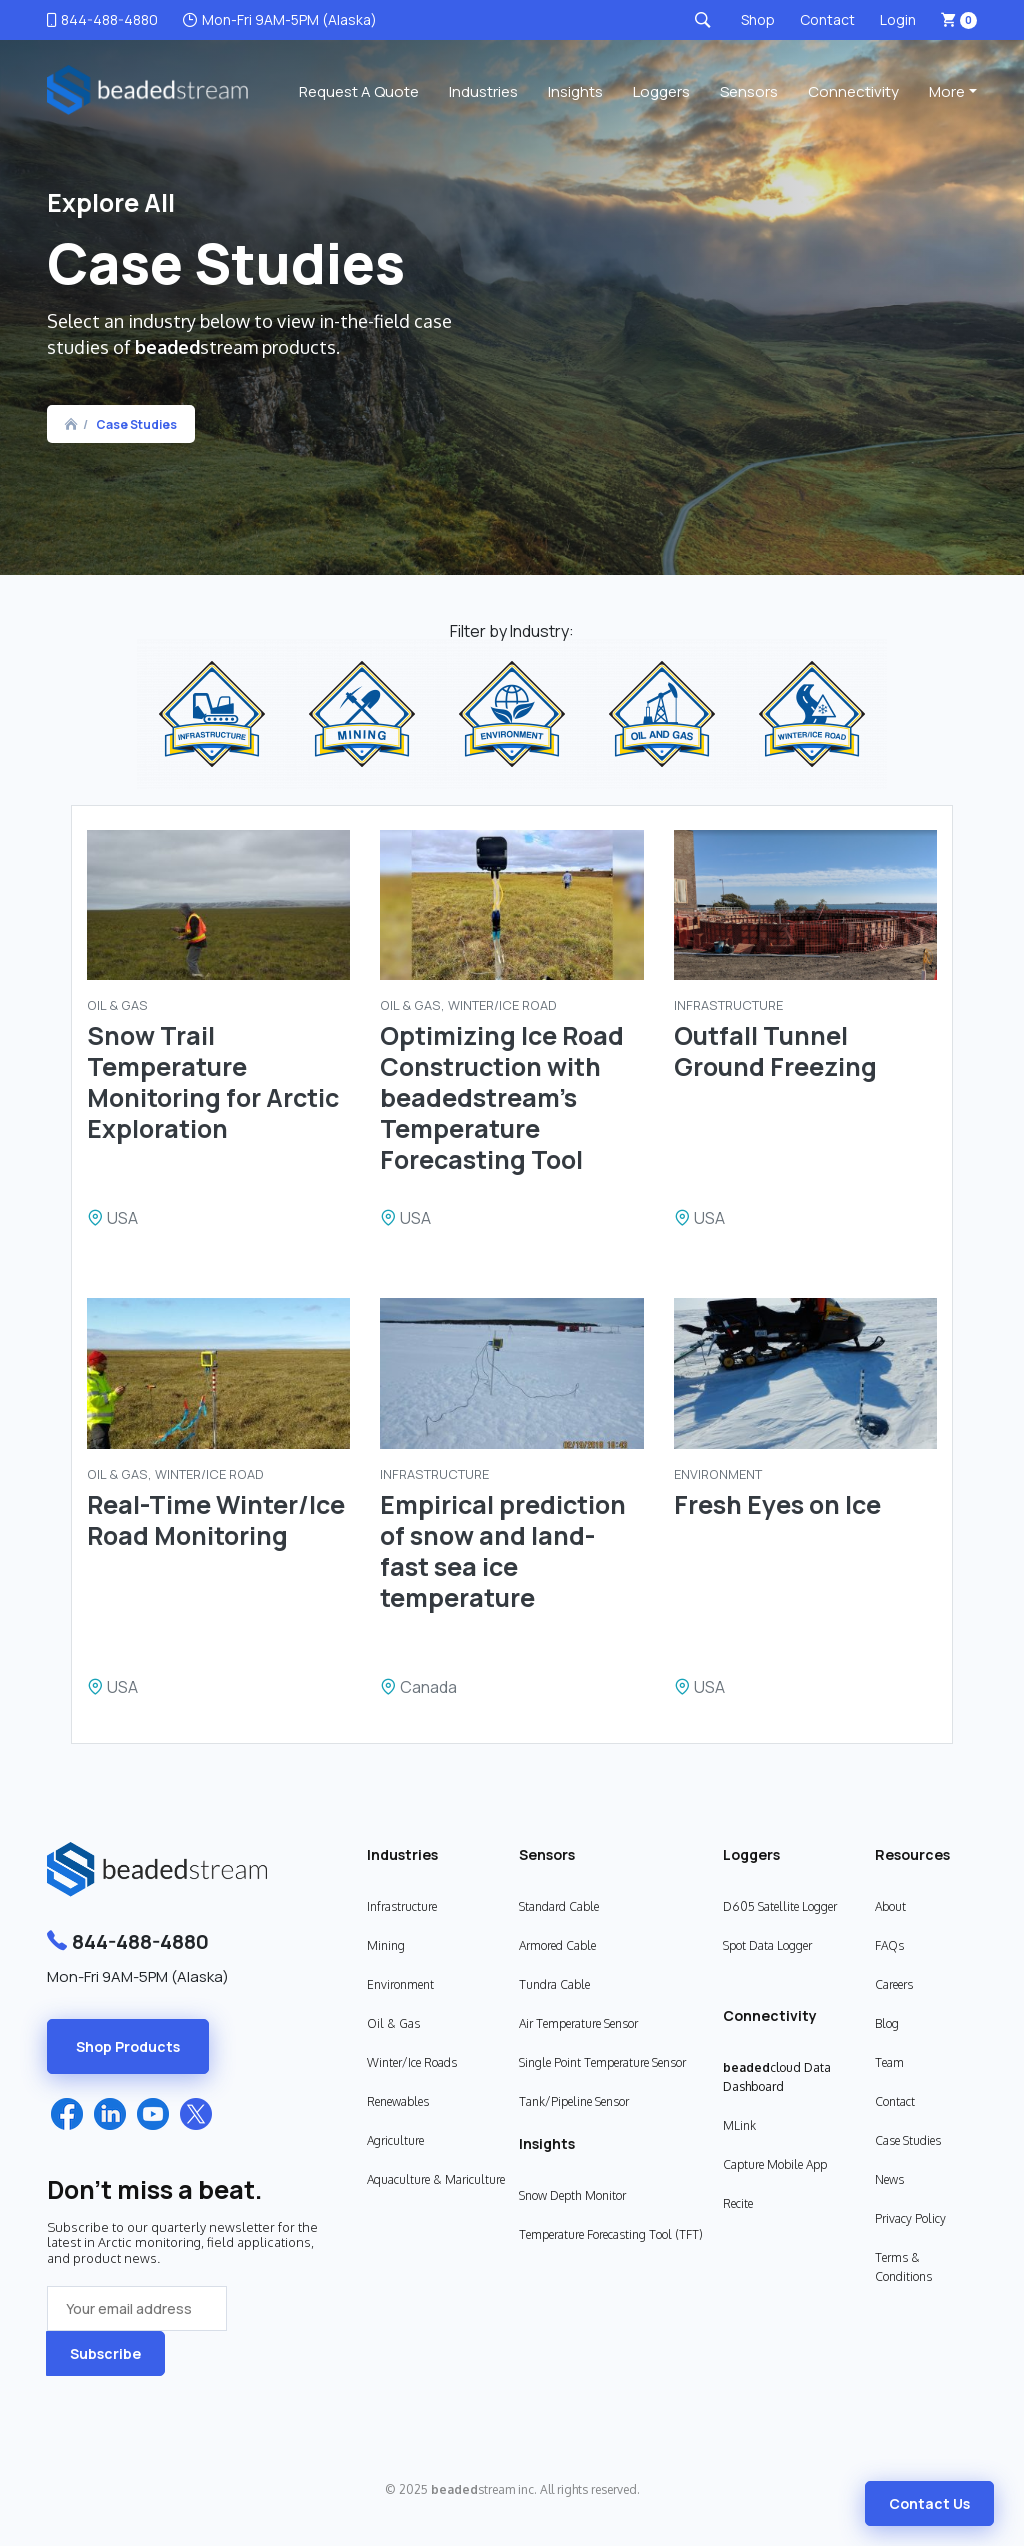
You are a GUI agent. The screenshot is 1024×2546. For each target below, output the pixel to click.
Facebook (67, 2114)
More (947, 91)
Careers (894, 1984)
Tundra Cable (554, 1984)
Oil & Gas (393, 2023)
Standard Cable (559, 1906)
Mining (386, 1945)
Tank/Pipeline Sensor (574, 2101)
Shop (758, 20)
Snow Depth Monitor (572, 2195)
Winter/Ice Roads (412, 2062)
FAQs (889, 1945)
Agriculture (395, 2140)
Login (898, 20)
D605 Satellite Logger (780, 1906)
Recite (738, 2203)
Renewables (398, 2101)
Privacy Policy (910, 2218)
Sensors (749, 91)
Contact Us (929, 2503)
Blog (887, 2023)
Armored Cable (557, 1945)
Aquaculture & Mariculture (436, 2179)
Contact (827, 20)
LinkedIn (110, 2114)
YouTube (153, 2114)
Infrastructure (402, 1906)
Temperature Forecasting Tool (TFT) (611, 2234)
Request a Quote (359, 91)
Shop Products (128, 2046)
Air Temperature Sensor (578, 2023)
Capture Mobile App (775, 2164)
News (889, 2179)
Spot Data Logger (767, 1945)
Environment (400, 1984)
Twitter (196, 2114)
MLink (739, 2125)
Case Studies (136, 424)
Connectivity (853, 91)
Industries (483, 91)
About (890, 1906)
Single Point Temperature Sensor (602, 2062)
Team (889, 2062)
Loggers (661, 91)
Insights (575, 91)
